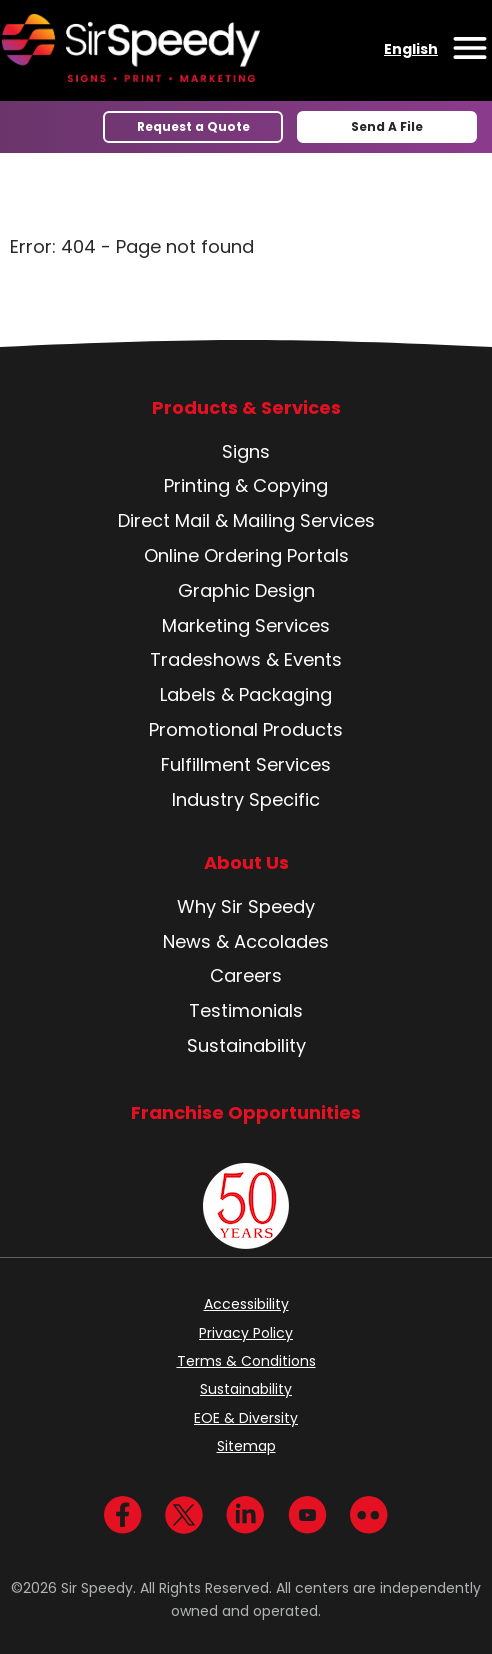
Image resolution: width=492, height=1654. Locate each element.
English (411, 49)
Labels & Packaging (246, 694)
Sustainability (246, 1045)
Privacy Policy (246, 1333)
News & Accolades (246, 941)
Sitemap (246, 1446)
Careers (246, 975)
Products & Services (246, 408)
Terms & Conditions (246, 1361)
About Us (246, 863)
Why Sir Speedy (246, 906)
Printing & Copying (246, 485)
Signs (246, 451)
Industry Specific (246, 799)
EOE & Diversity (246, 1418)
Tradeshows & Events (246, 659)
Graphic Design (246, 590)
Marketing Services (246, 625)
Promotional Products (246, 729)
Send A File (387, 126)
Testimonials (246, 1010)
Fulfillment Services (246, 764)
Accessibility (246, 1304)
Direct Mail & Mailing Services (246, 520)
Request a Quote (193, 126)
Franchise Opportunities (246, 1112)
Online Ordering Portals (246, 555)
